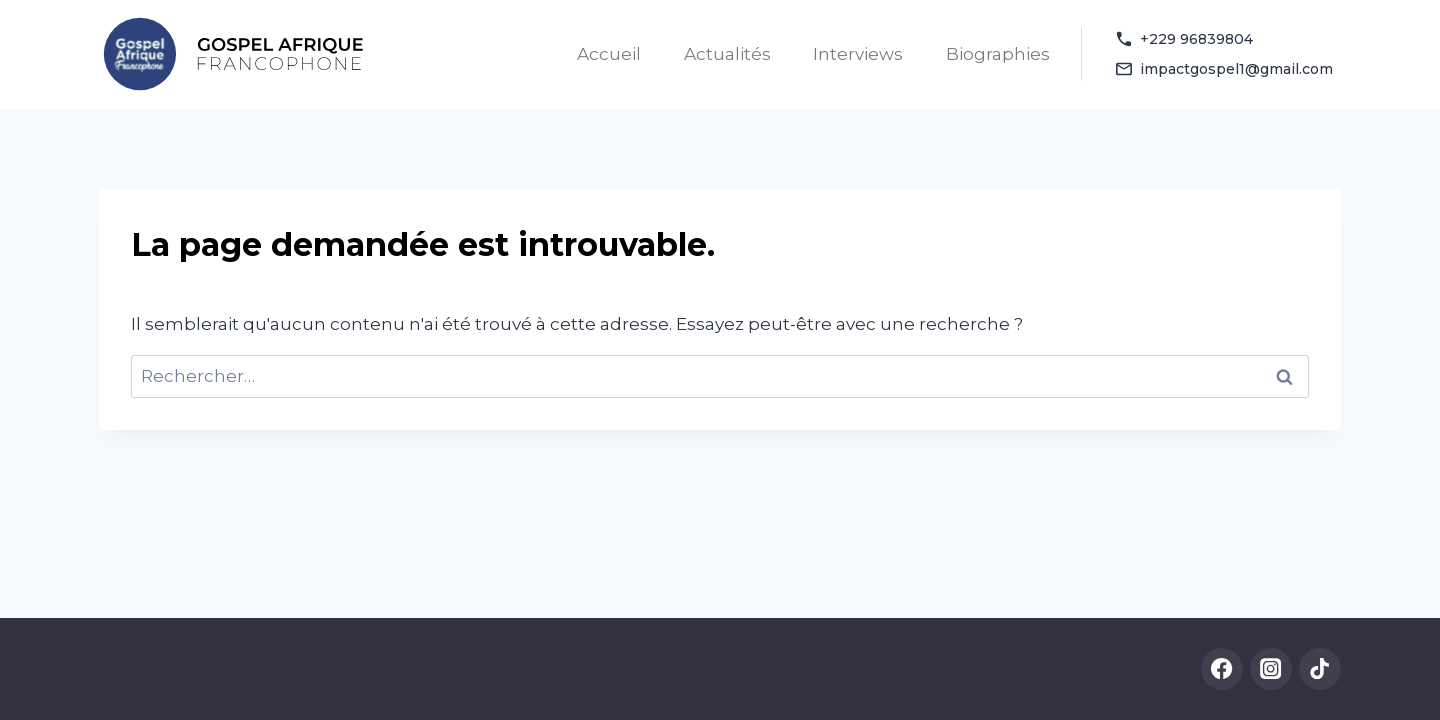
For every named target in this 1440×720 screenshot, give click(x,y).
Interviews (858, 54)
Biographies (998, 54)
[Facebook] (1222, 669)
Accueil (609, 54)
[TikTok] (1320, 669)
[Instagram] (1271, 669)
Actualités (727, 54)
